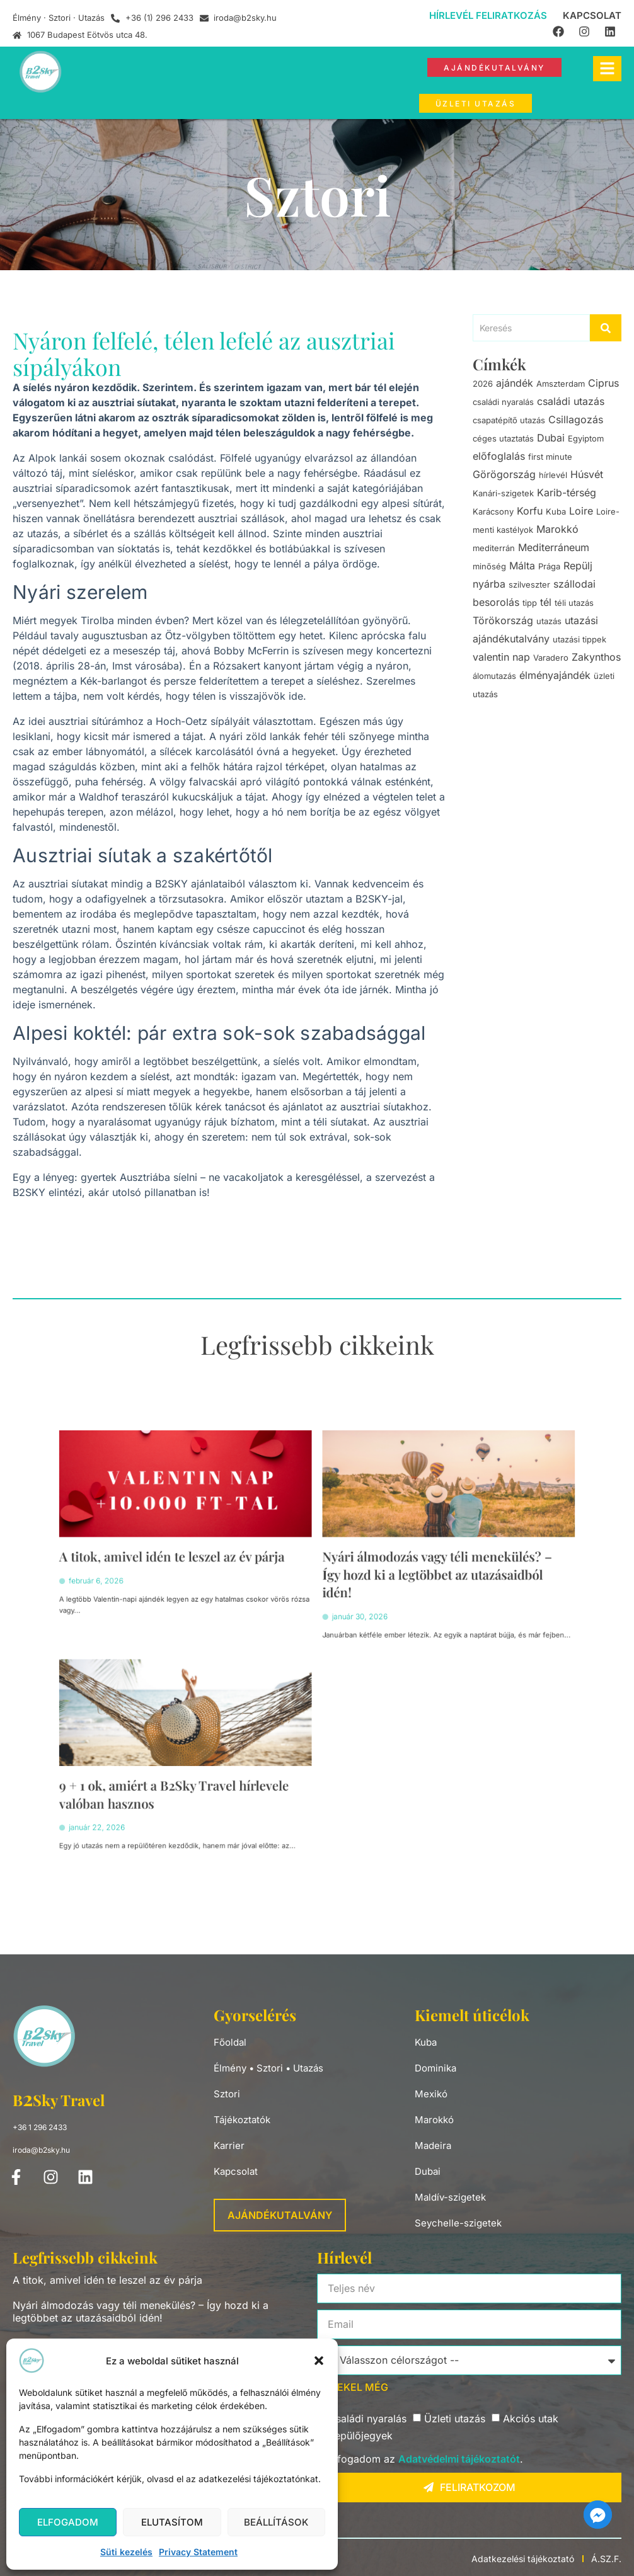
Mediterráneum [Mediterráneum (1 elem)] (553, 547)
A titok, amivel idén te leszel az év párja (244, 1603)
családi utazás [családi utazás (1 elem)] (570, 401)
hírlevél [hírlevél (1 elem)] (553, 475)
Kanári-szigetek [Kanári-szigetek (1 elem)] (503, 493)
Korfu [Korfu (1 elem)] (530, 510)
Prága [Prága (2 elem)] (549, 566)
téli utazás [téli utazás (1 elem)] (574, 603)
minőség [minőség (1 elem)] (489, 566)
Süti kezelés (126, 2551)
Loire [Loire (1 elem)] (581, 510)
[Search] (532, 327)
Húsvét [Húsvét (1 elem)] (586, 474)
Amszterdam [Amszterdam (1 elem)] (560, 384)
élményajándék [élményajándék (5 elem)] (555, 675)
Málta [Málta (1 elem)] (522, 565)
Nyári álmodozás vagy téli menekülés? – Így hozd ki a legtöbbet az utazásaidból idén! (377, 1612)
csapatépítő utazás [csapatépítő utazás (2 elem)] (509, 420)
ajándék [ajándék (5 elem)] (514, 383)
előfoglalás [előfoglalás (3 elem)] (499, 456)
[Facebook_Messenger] (598, 2514)
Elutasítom (172, 2522)
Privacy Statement (198, 2551)
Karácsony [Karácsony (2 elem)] (493, 511)
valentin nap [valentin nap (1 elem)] (501, 657)
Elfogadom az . (425, 2459)
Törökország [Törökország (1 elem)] (503, 620)
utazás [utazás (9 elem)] (549, 621)
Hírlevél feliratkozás (488, 15)
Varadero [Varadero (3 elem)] (550, 658)
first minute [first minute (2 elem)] (550, 457)
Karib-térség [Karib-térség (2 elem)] (566, 492)
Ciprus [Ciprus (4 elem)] (603, 383)
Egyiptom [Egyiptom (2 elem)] (586, 438)
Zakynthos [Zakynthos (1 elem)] (596, 657)
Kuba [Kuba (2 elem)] (556, 511)
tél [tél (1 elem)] (545, 602)
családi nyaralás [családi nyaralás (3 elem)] (503, 402)
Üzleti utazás (454, 2418)
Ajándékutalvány (280, 2215)
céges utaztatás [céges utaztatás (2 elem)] (503, 438)
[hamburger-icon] (607, 68)
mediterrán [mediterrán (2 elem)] (494, 548)
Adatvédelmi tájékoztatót (459, 2459)
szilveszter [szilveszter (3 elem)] (529, 584)
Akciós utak (530, 2418)
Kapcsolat (592, 15)
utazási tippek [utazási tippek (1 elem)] (579, 639)
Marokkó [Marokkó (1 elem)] (557, 529)
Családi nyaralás (367, 2418)
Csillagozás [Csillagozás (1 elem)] (575, 419)
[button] (319, 2360)
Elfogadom (67, 2522)
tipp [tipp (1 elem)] (529, 603)
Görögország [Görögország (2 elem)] (504, 474)
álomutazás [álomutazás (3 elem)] (494, 676)
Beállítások (276, 2522)
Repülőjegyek (360, 2435)
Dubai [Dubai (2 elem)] (551, 437)
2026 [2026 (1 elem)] (483, 384)
